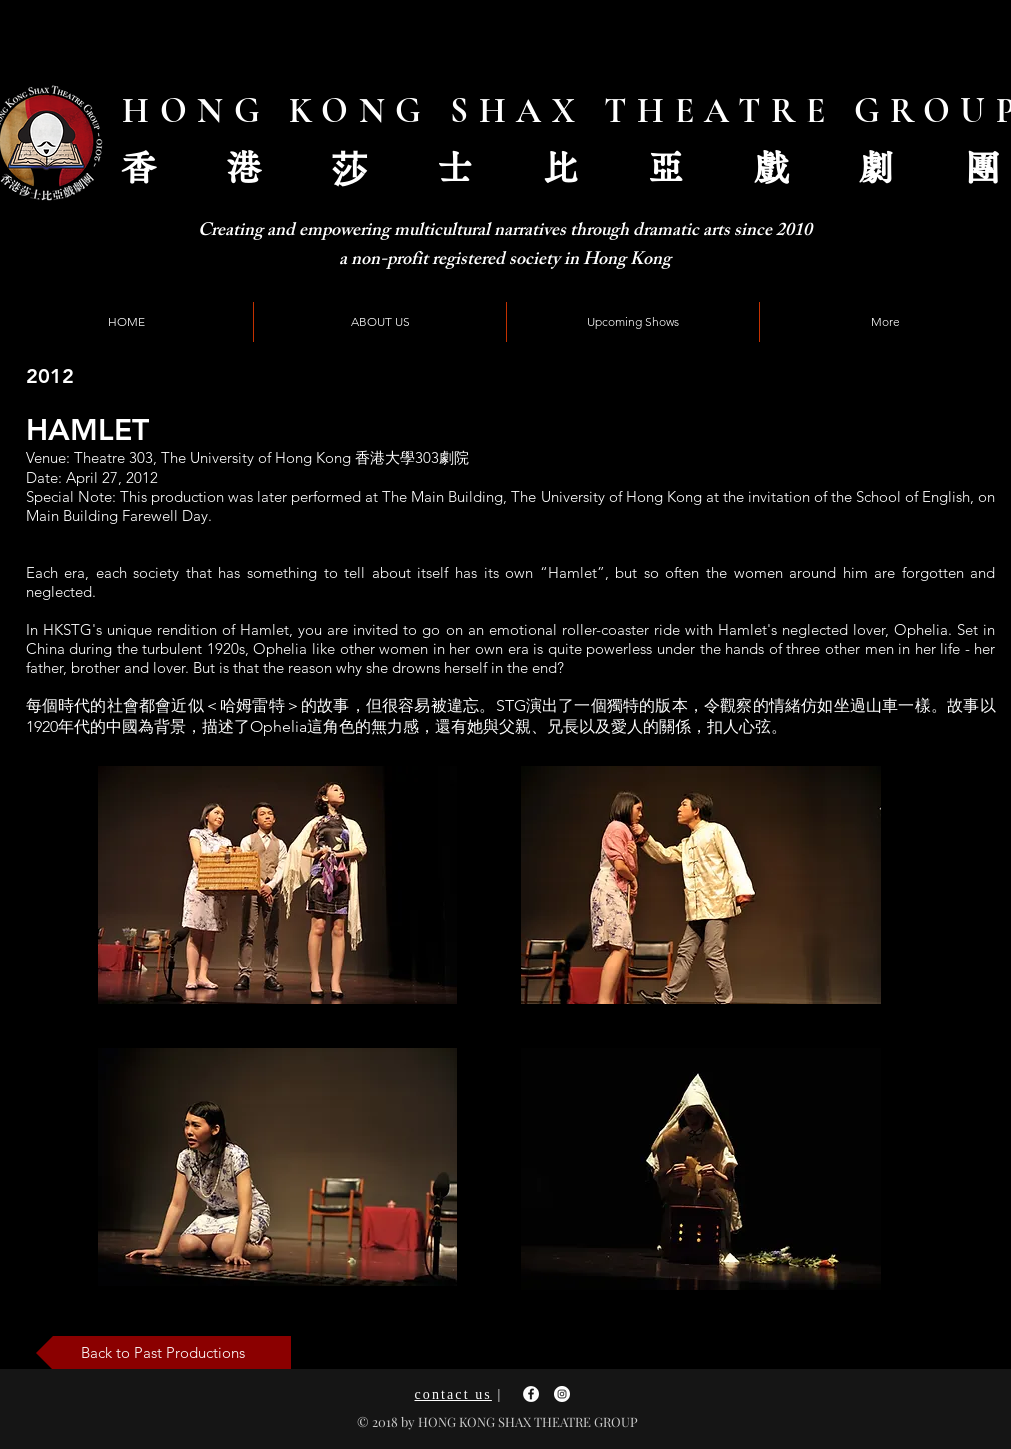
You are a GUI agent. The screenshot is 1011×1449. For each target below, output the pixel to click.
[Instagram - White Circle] (562, 1394)
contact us (453, 1394)
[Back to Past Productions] (163, 1352)
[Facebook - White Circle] (531, 1394)
